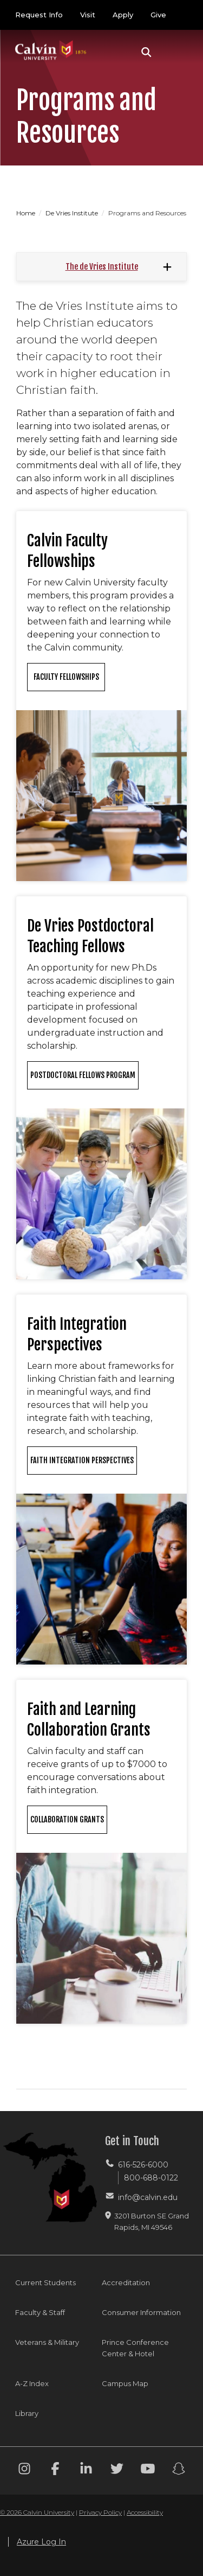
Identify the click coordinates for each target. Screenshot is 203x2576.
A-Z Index (32, 2383)
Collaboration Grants (67, 1819)
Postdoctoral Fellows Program (82, 1075)
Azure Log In (41, 2542)
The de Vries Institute (102, 267)
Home (26, 213)
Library (26, 2413)
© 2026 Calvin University (37, 2512)
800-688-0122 (151, 2178)
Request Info (39, 14)
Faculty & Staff (40, 2312)
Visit (87, 14)
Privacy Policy (100, 2512)
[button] (146, 52)
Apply (123, 14)
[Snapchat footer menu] (179, 2470)
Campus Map (125, 2383)
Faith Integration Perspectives (82, 1460)
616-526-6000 (143, 2165)
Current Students (45, 2282)
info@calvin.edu (148, 2197)
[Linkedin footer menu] (86, 2470)
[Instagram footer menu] (24, 2470)
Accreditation (126, 2282)
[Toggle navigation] (175, 52)
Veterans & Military (47, 2342)
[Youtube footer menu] (148, 2470)
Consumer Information (141, 2312)
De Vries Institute (72, 213)
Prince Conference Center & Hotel (135, 2348)
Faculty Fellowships (66, 676)
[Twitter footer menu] (117, 2470)
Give (158, 14)
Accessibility (145, 2512)
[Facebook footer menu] (55, 2470)
